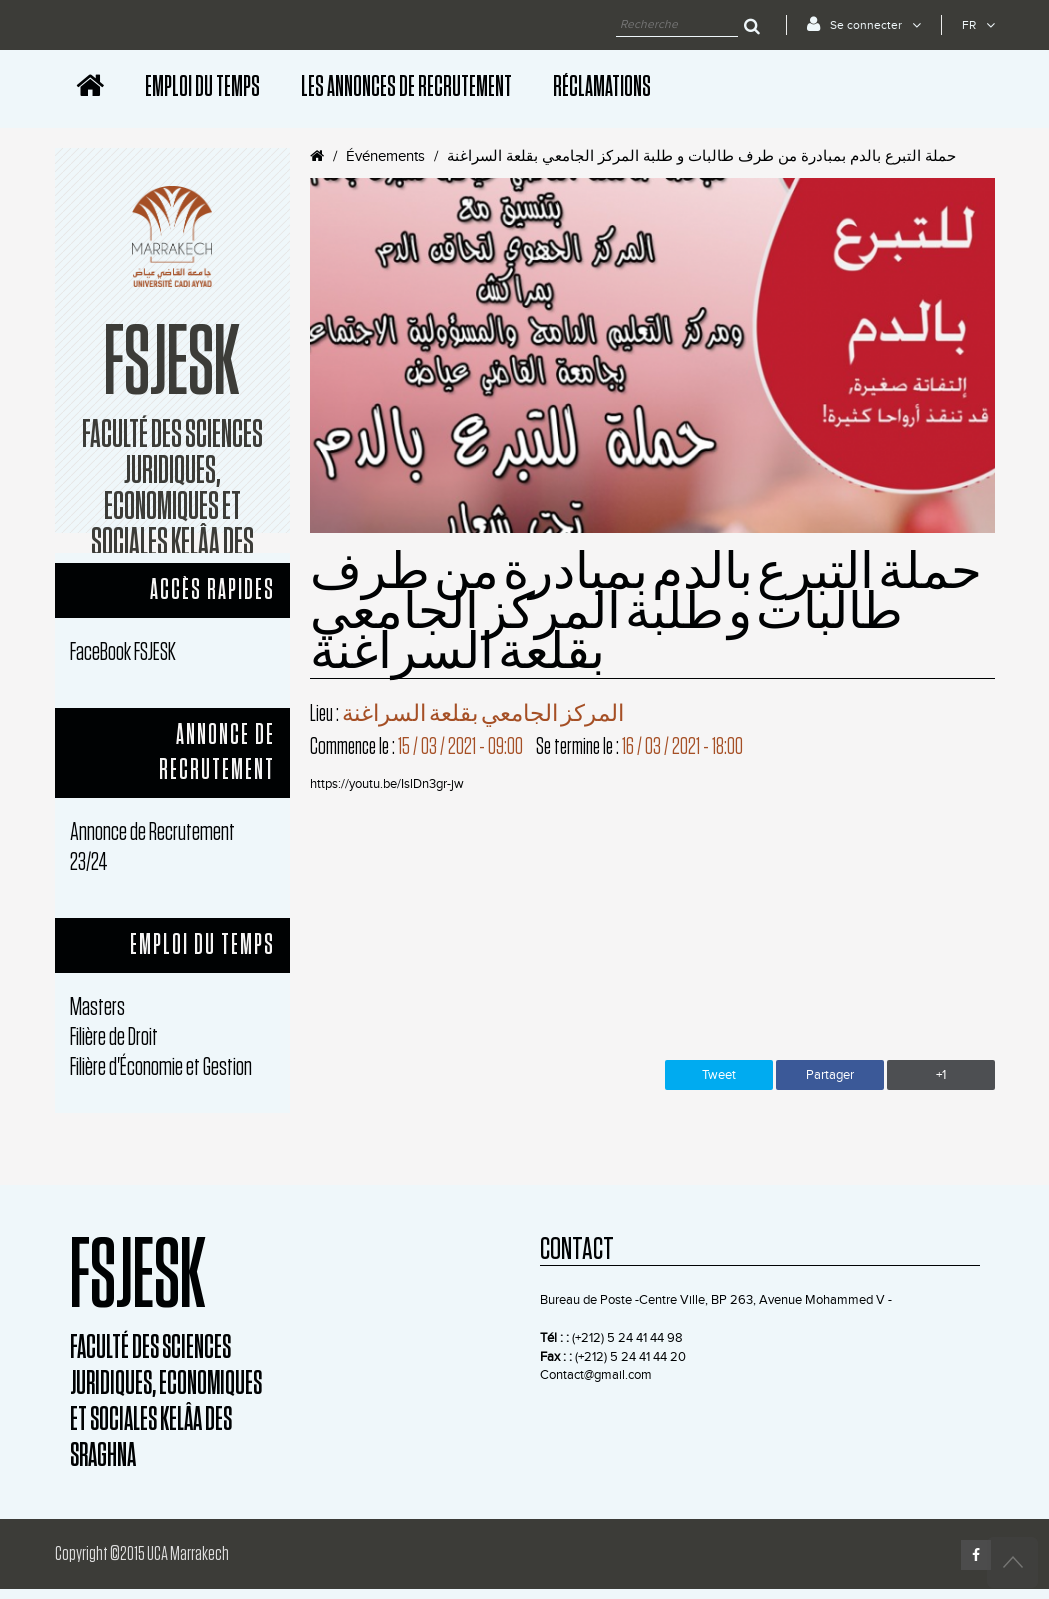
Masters (97, 1007)
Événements (385, 156)
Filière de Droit (114, 1037)
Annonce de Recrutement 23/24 (152, 847)
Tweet (719, 1075)
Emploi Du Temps (202, 87)
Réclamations (602, 87)
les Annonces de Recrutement (406, 87)
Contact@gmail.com (596, 1375)
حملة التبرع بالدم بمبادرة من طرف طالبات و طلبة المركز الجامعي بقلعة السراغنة (701, 156)
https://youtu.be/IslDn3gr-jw (387, 784)
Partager (830, 1075)
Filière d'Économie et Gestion (161, 1067)
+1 (941, 1075)
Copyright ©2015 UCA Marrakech (142, 1554)
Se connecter (864, 23)
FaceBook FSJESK (123, 652)
